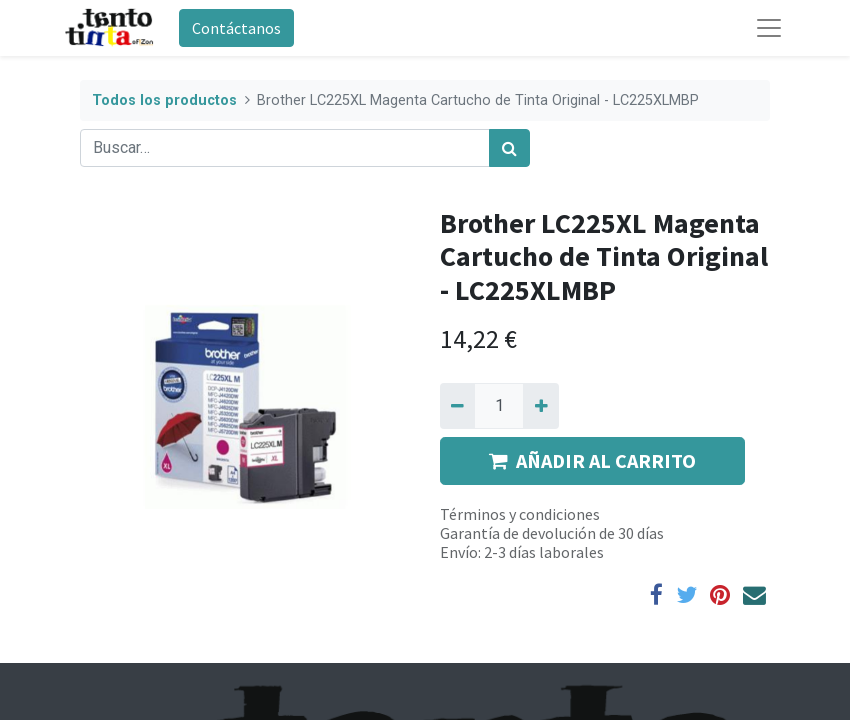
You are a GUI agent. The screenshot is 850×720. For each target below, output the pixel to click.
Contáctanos (236, 28)
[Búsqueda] (509, 148)
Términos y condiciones (520, 514)
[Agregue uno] (540, 406)
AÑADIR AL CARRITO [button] (592, 460)
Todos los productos (164, 100)
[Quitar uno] (457, 406)
